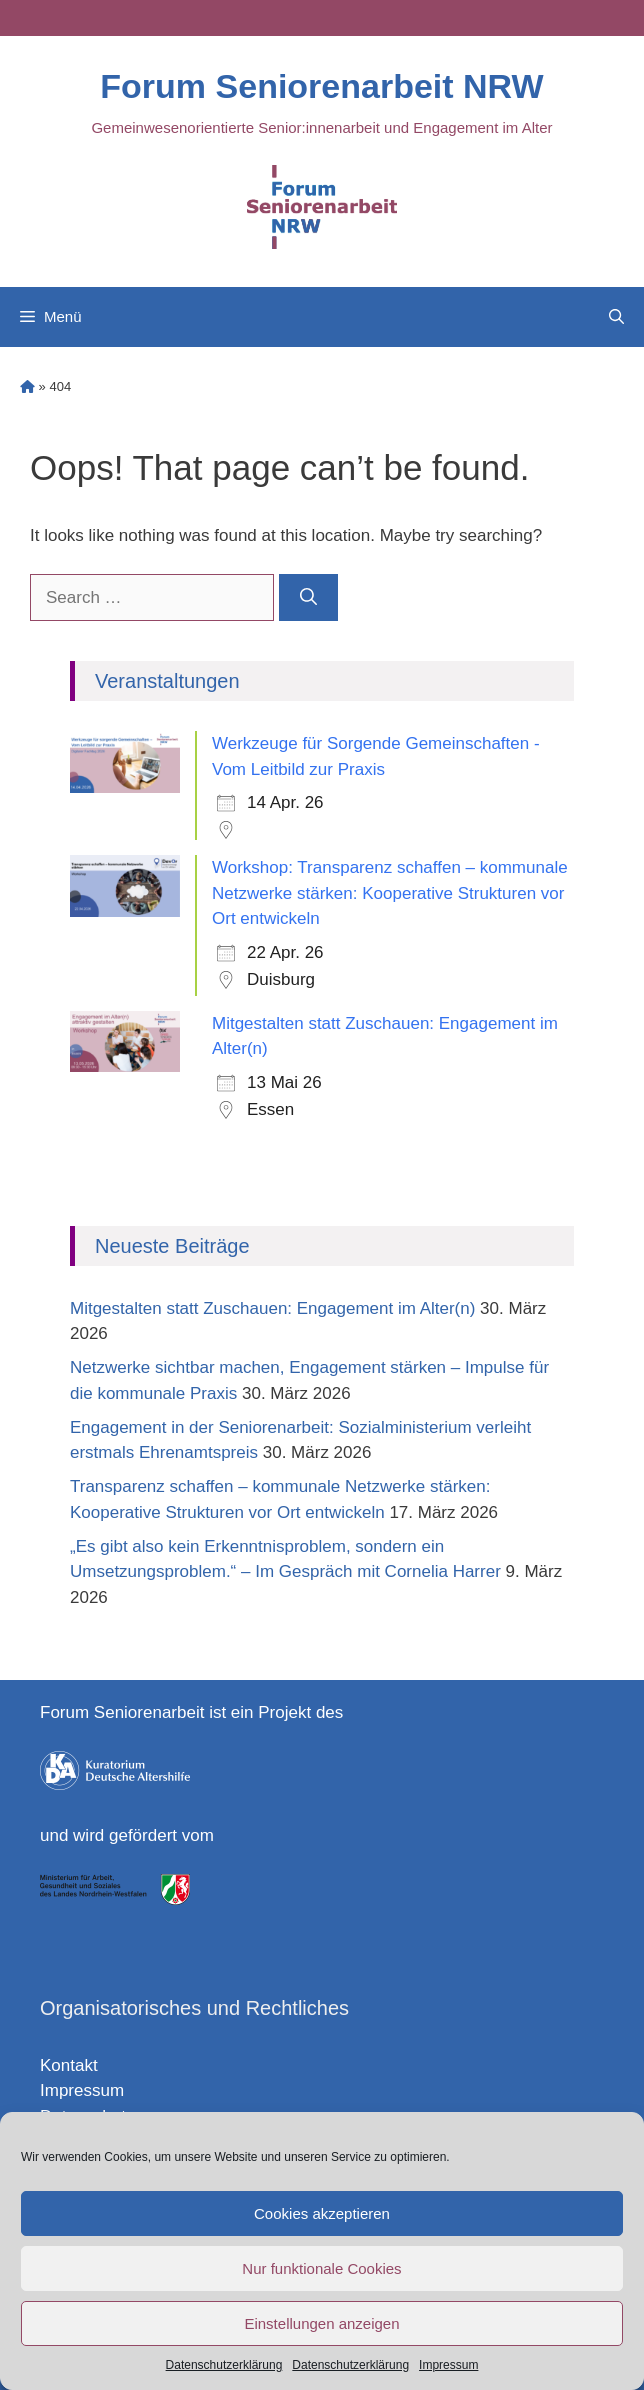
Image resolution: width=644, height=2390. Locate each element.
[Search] (308, 598)
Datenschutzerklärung (224, 2365)
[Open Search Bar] (616, 317)
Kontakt (69, 2065)
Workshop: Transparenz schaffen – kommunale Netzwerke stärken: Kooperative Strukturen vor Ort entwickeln (390, 893)
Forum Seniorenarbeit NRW (321, 86)
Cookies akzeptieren (322, 2213)
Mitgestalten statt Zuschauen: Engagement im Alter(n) (272, 1308)
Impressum (448, 2365)
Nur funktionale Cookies (321, 2268)
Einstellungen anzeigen (321, 2323)
